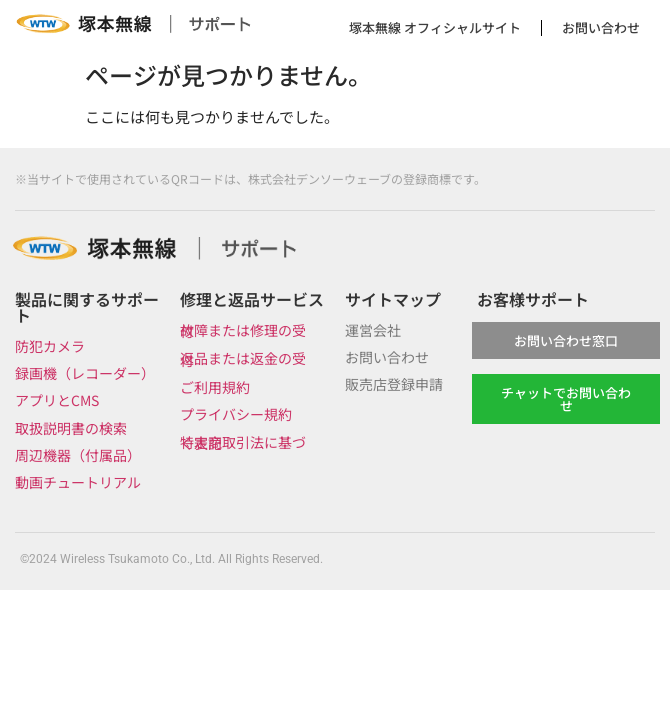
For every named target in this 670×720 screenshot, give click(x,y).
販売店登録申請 (394, 384)
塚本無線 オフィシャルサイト (435, 27)
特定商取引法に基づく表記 (243, 442)
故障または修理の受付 (243, 330)
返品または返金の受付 (243, 358)
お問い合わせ (601, 27)
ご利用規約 (215, 387)
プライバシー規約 (236, 414)
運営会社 (373, 330)
